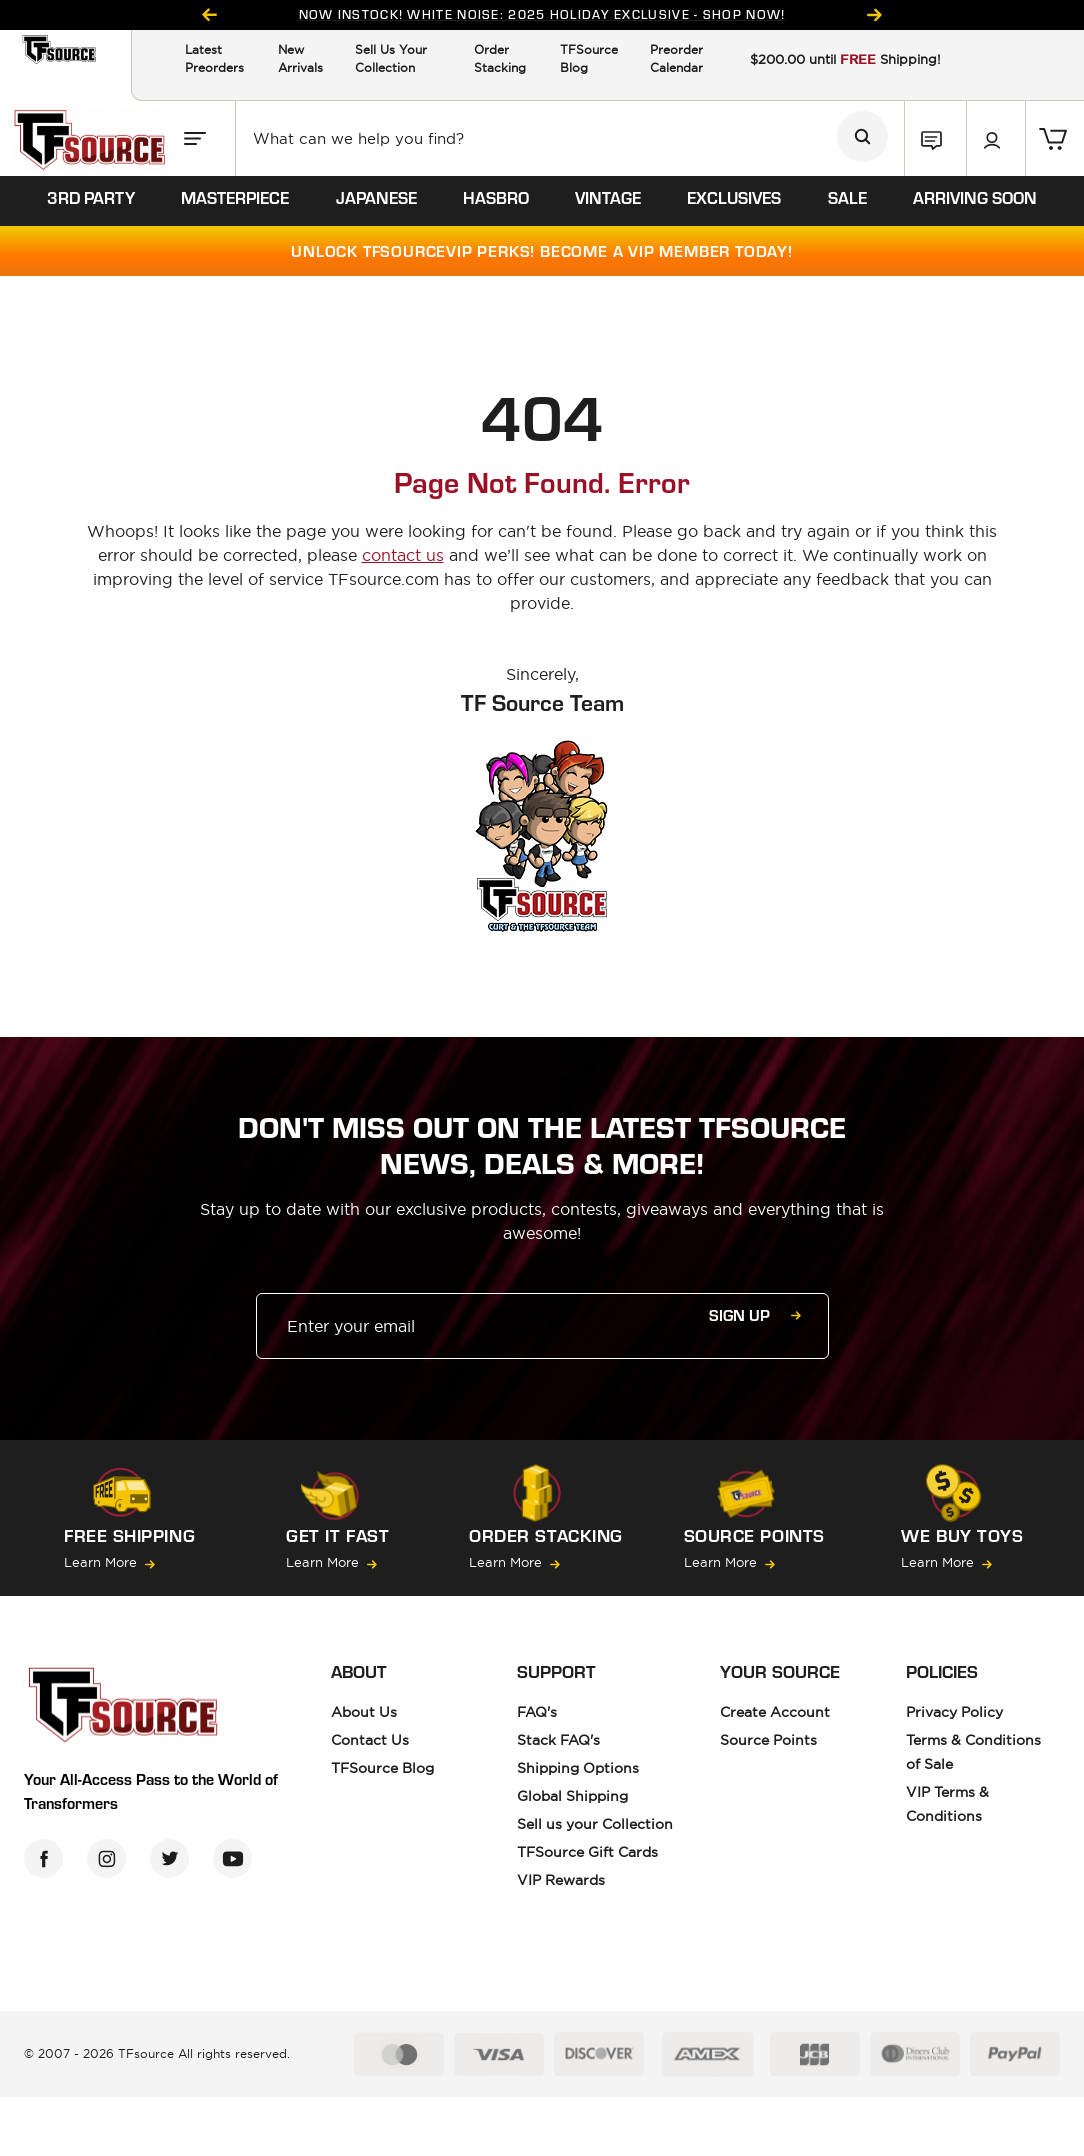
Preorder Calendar (676, 58)
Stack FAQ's (558, 1740)
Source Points (754, 1535)
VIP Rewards (561, 1880)
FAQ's (537, 1712)
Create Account (775, 1712)
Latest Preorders (214, 58)
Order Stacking (500, 58)
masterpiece (235, 197)
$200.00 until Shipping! (845, 59)
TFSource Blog (589, 58)
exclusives (734, 197)
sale (847, 197)
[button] (935, 138)
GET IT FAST (337, 1535)
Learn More (109, 1562)
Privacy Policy (954, 1712)
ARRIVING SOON (975, 197)
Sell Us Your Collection (391, 58)
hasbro (496, 197)
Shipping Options (578, 1768)
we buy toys (962, 1535)
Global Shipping (572, 1796)
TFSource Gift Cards (587, 1852)
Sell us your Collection (595, 1824)
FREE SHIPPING (129, 1535)
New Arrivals (300, 58)
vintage (608, 197)
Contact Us (370, 1740)
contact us (403, 555)
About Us (364, 1712)
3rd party (91, 197)
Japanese (376, 197)
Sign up (755, 1314)
